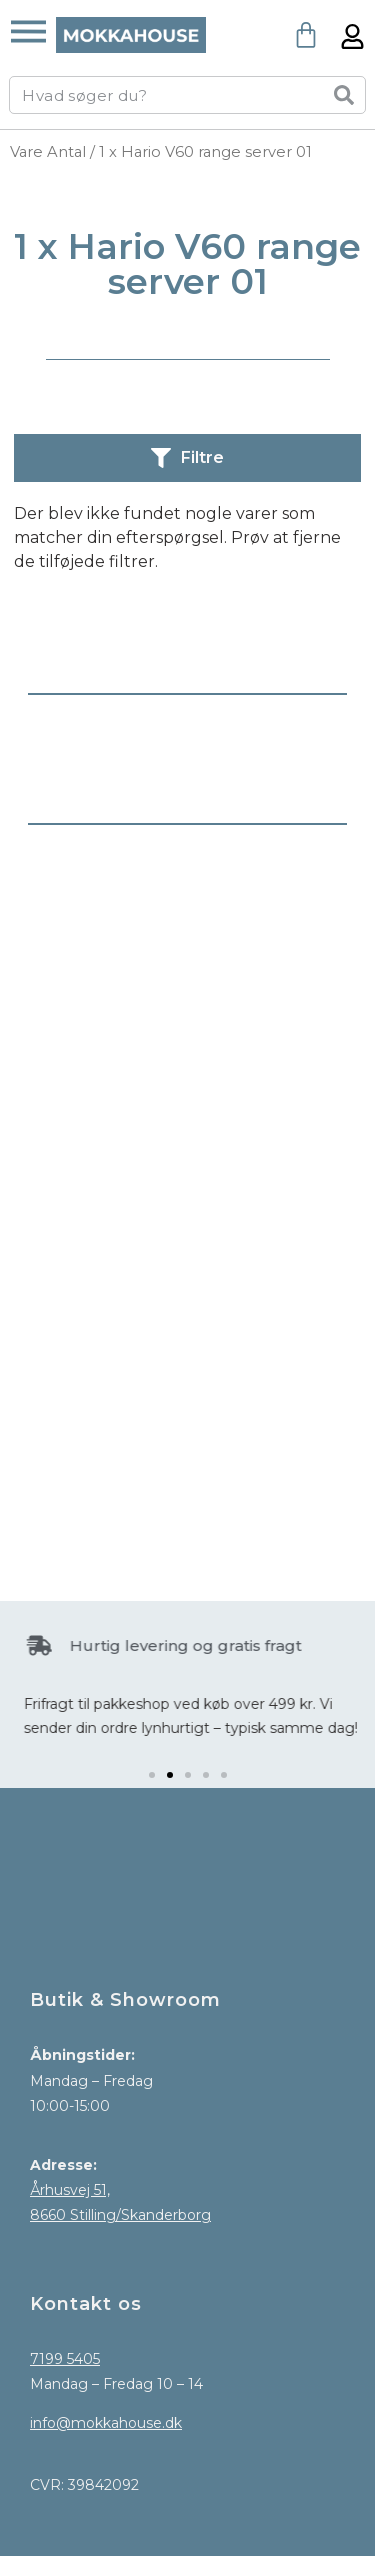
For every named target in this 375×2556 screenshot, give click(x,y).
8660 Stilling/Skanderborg (120, 2215)
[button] (152, 1775)
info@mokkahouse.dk (106, 2423)
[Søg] (344, 95)
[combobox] (160, 95)
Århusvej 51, (70, 2190)
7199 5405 (65, 2359)
